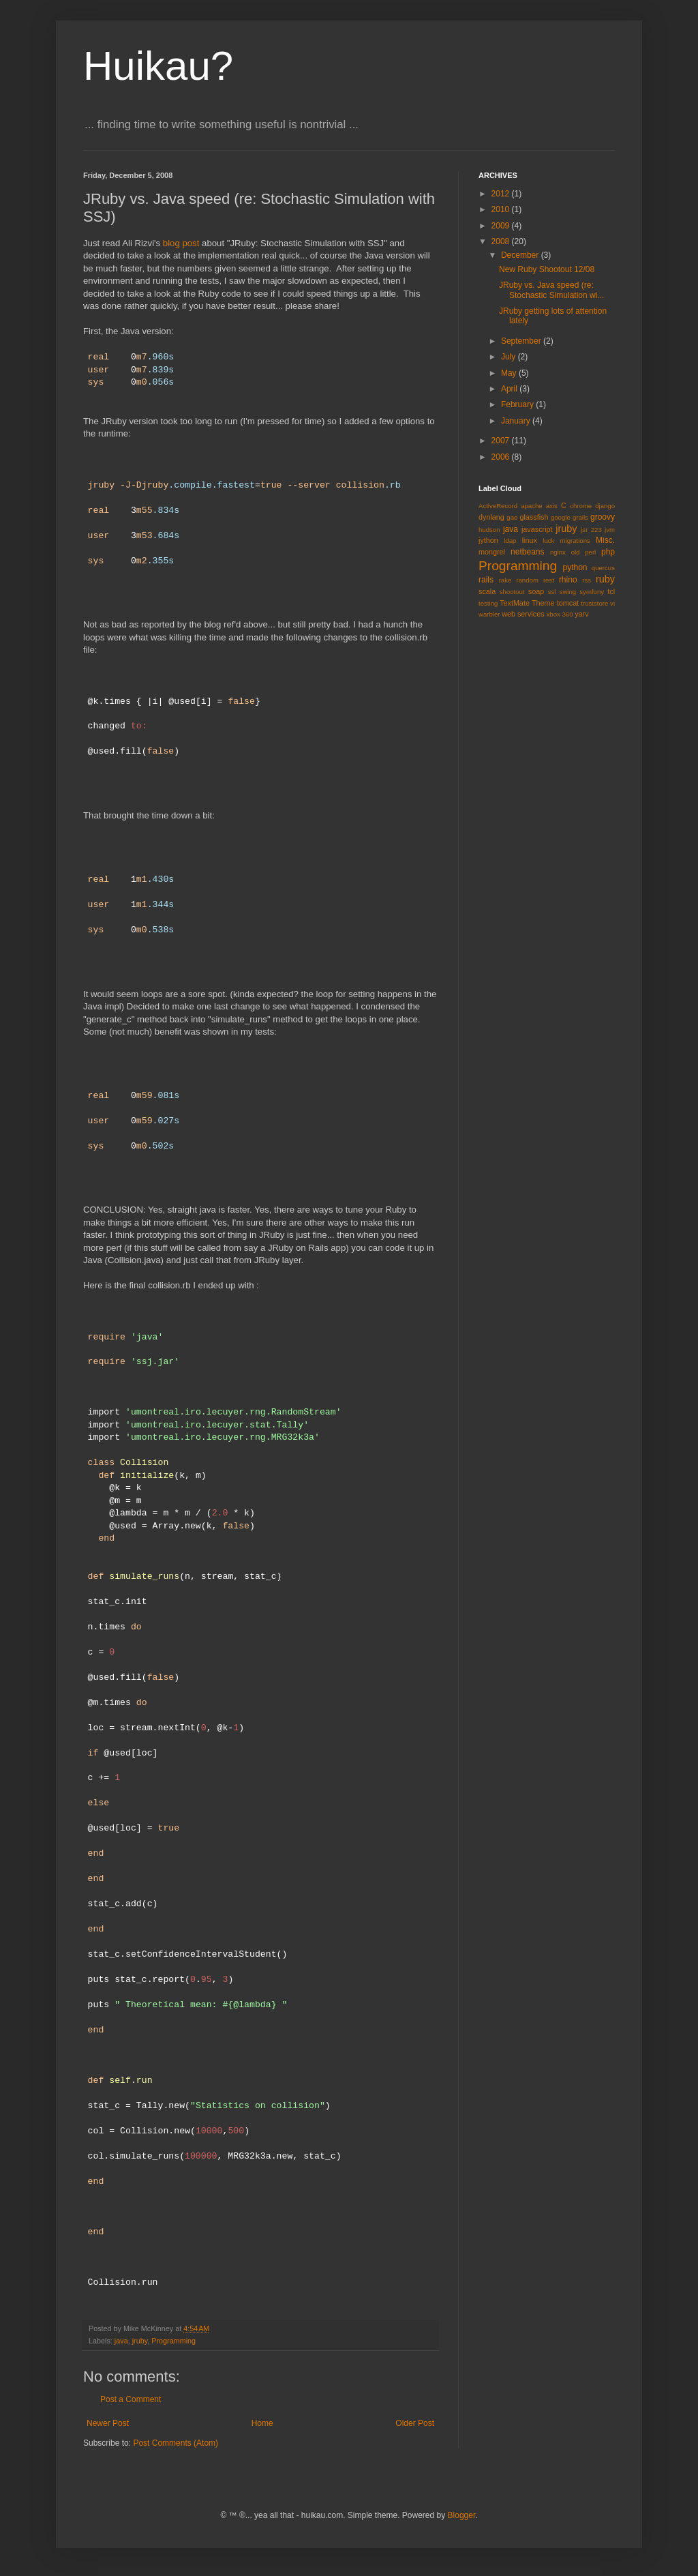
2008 (501, 241)
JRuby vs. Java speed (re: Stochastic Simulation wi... (551, 289)
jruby (140, 2341)
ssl (552, 591)
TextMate (515, 603)
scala (487, 591)
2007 (501, 440)
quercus (603, 568)
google (561, 517)
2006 (501, 457)
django (605, 505)
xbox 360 (560, 614)
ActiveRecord (498, 505)
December (521, 255)
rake (505, 580)
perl (590, 552)
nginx (558, 552)
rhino (568, 579)
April (510, 389)
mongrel (492, 552)
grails (580, 517)
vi (612, 603)
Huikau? (158, 66)
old (575, 552)
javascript (537, 529)
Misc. (605, 540)
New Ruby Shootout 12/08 (546, 269)
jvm (610, 529)
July (509, 356)
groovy (602, 517)
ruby (605, 579)
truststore (594, 603)
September (522, 341)
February (518, 404)
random (527, 580)
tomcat (568, 603)
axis (552, 505)
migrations (575, 540)
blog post (181, 243)
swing (568, 591)
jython (488, 540)
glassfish (533, 517)
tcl (611, 591)
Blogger (462, 2515)
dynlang (491, 517)
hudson (489, 529)
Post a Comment (130, 2399)
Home (262, 2423)
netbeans (527, 552)
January (516, 421)
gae (511, 517)
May (510, 373)
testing (488, 603)
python (575, 567)
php (608, 552)
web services (523, 614)
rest (548, 580)
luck (548, 540)
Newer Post (108, 2423)
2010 (501, 209)
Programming (173, 2341)
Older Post (414, 2423)
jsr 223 (591, 529)
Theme (543, 603)
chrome (581, 505)
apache (531, 505)
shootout (512, 591)
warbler (489, 614)
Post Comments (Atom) (175, 2443)
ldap (510, 540)
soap (536, 591)
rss (586, 580)
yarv (581, 614)
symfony (591, 591)
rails (486, 579)
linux (529, 540)
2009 (501, 226)
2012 (501, 193)
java (121, 2341)
